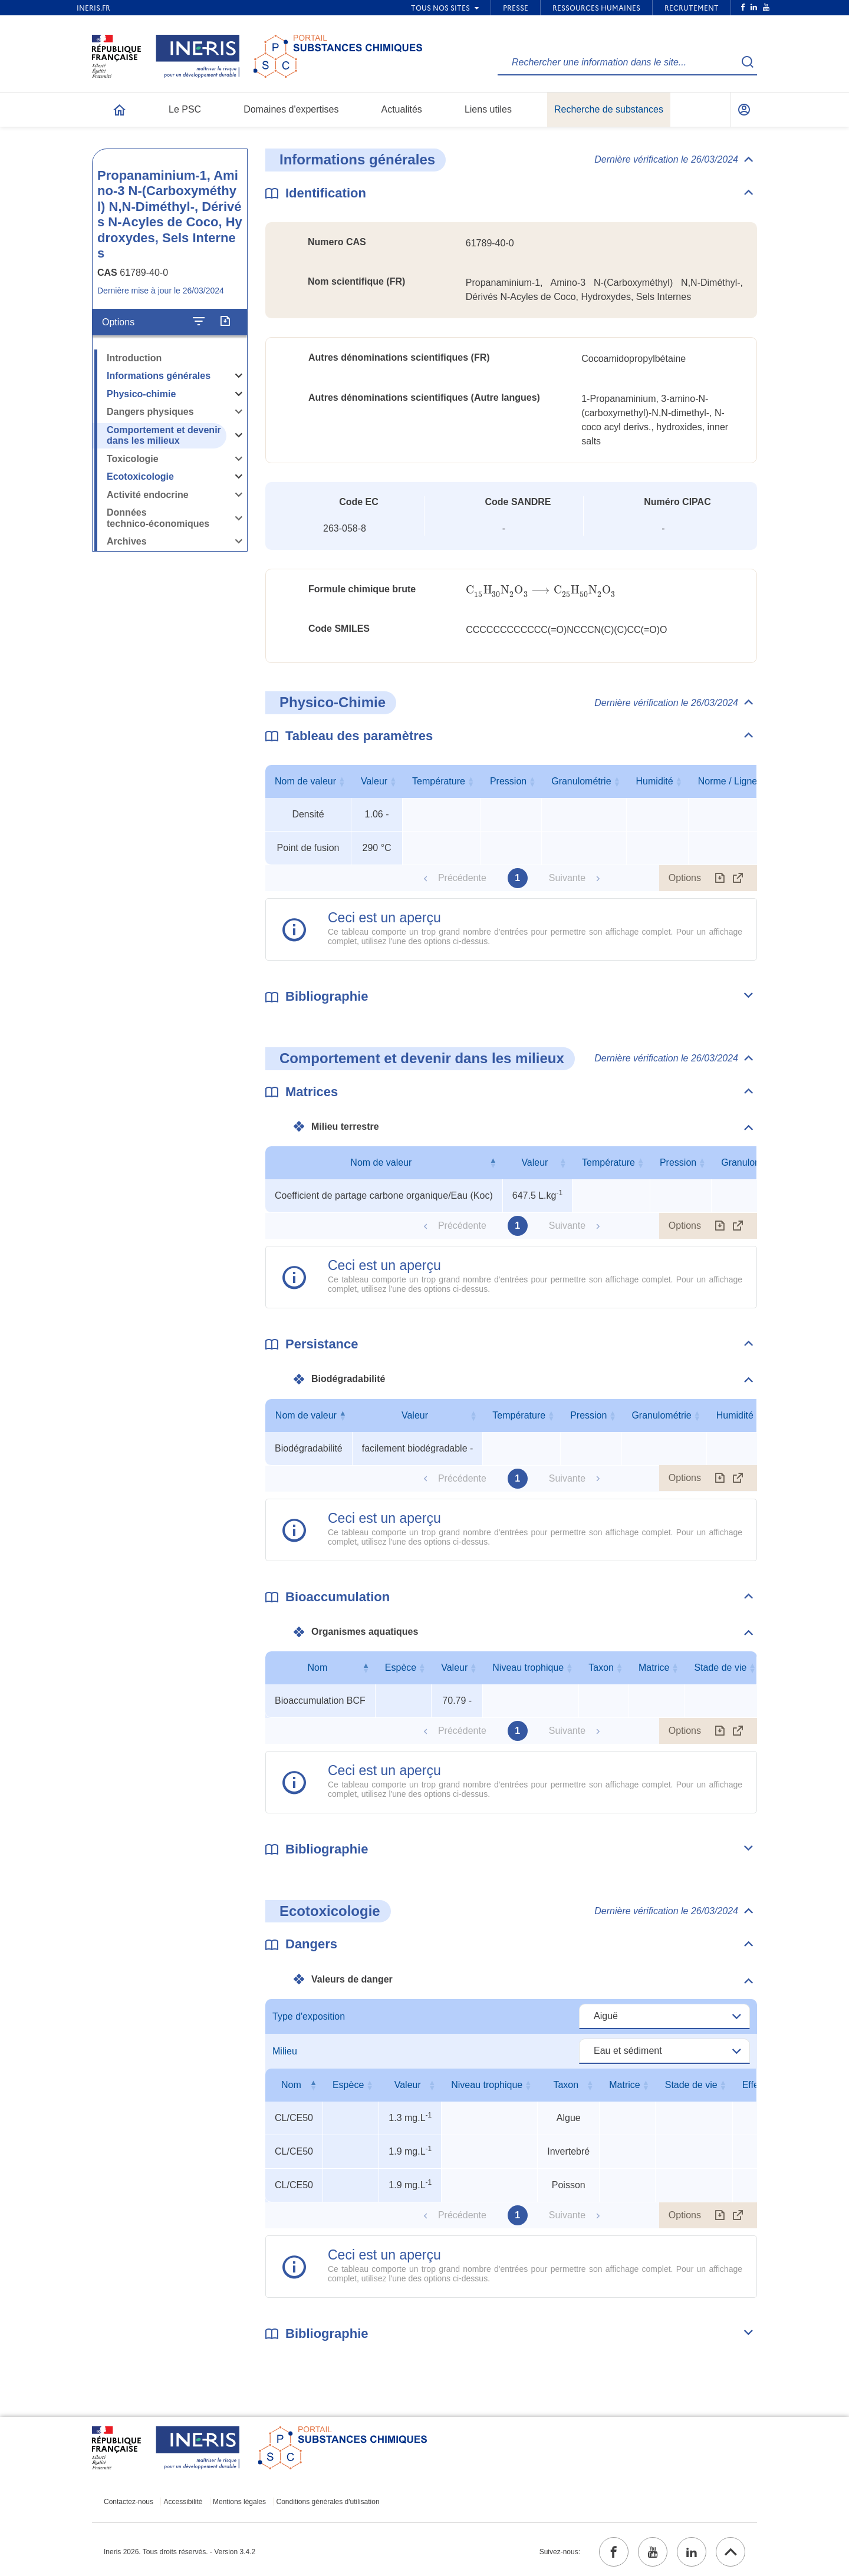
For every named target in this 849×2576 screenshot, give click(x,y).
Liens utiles (488, 109)
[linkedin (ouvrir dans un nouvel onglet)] (691, 2552)
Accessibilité (183, 2502)
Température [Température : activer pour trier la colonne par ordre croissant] (438, 781)
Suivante (567, 878)
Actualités (401, 109)
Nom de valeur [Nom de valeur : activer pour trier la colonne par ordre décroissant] (381, 1162)
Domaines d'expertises (290, 109)
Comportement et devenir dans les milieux (164, 435)
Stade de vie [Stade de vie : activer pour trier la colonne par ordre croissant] (720, 1668)
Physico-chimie (141, 394)
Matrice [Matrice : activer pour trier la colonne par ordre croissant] (654, 1668)
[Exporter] (225, 322)
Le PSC (185, 109)
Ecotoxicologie (140, 476)
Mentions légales (239, 2502)
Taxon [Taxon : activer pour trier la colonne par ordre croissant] (601, 1668)
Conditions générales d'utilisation (328, 2502)
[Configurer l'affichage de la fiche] (198, 322)
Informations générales (158, 376)
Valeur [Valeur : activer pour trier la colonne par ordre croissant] (374, 781)
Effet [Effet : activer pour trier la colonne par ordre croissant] (752, 2085)
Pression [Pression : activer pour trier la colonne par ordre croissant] (508, 781)
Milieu (284, 2051)
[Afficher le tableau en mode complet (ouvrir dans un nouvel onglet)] (738, 878)
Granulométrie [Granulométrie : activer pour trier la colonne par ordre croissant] (581, 781)
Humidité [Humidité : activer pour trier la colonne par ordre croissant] (654, 781)
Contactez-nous (128, 2502)
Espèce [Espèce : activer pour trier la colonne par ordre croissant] (400, 1668)
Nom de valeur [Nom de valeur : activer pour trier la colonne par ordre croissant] (305, 781)
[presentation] (541, 590)
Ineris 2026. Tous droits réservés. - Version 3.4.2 (179, 2552)
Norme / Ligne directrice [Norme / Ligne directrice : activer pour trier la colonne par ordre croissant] (748, 781)
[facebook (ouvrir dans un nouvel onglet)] (613, 2552)
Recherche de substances (608, 109)
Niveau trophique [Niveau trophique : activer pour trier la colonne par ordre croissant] (528, 1668)
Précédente (462, 878)
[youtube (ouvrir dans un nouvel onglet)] (652, 2552)
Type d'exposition (308, 2016)
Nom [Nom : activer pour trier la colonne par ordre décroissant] (318, 1668)
